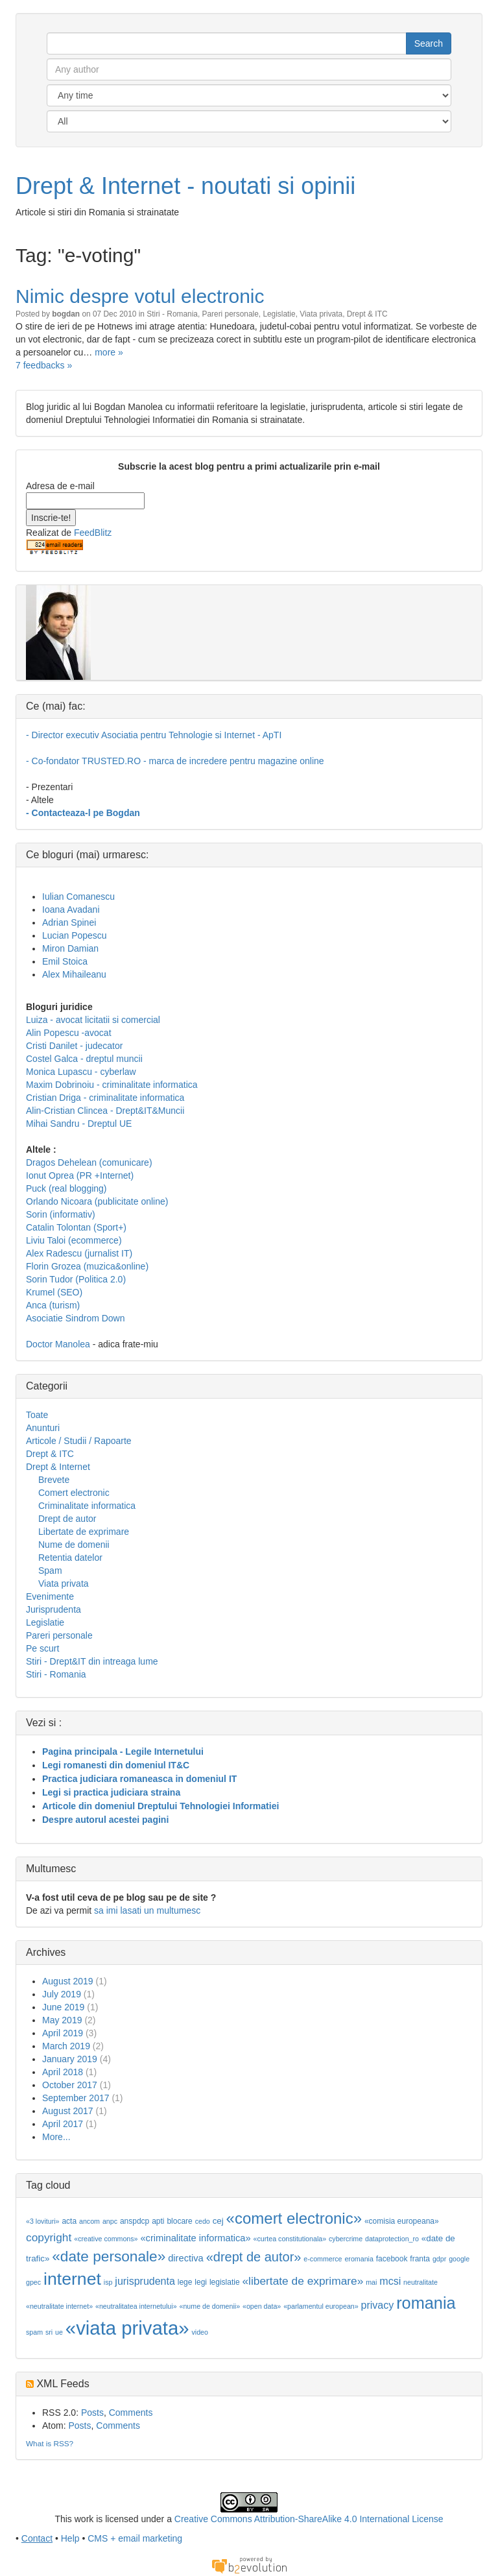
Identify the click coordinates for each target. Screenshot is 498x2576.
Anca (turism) (53, 1305)
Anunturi (43, 1428)
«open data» (262, 2306)
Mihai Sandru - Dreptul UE (79, 1123)
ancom (89, 2221)
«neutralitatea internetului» (136, 2306)
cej (218, 2221)
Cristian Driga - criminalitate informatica (105, 1097)
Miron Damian (70, 948)
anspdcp (134, 2221)
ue (59, 2332)
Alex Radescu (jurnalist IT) (79, 1253)
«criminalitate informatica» (195, 2238)
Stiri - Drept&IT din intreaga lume (92, 1661)
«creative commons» (105, 2239)
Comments (131, 2412)
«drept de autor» (254, 2257)
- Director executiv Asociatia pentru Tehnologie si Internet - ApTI (153, 735)
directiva (186, 2258)
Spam (50, 1570)
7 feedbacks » (44, 365)
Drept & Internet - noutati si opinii (185, 186)
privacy (377, 2305)
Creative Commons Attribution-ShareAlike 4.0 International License (309, 2519)
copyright (48, 2237)
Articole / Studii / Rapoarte (79, 1441)
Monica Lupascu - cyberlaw (81, 1071)
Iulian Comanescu (78, 896)
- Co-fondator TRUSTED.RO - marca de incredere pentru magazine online (175, 761)
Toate (37, 1415)
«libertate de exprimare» (302, 2280)
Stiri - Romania (172, 314)
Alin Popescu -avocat (69, 1033)
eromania (358, 2259)
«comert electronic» (294, 2218)
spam (34, 2332)
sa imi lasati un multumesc (147, 1910)
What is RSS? (49, 2443)
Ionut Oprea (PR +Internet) (80, 1175)
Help (70, 2538)
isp (108, 2282)
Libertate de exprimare (83, 1531)
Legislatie (279, 314)
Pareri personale (230, 314)
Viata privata (321, 314)
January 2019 (69, 2059)
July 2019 (61, 1994)
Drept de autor (67, 1518)
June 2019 (63, 2007)
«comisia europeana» (401, 2221)
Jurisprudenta (53, 1609)
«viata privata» (127, 2328)
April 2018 (62, 2072)
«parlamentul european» (321, 2306)
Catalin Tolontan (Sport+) (76, 1227)
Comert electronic (74, 1492)
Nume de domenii (74, 1544)
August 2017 (67, 2111)
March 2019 (66, 2046)
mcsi (390, 2281)
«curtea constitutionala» (290, 2239)
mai (371, 2282)
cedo (202, 2221)
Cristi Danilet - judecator (74, 1046)
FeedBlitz (93, 532)
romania (426, 2303)
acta (69, 2221)
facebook (392, 2258)
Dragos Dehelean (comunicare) (89, 1162)
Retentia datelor (70, 1557)
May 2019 (62, 2020)
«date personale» (108, 2256)
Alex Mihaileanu (74, 974)
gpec (33, 2282)
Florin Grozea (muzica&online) (87, 1266)
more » (109, 352)
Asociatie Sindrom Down (75, 1318)
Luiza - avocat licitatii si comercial (93, 1020)
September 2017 (76, 2098)
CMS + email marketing (135, 2538)
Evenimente (50, 1596)
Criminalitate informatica (87, 1505)
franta (420, 2258)
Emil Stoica (65, 961)
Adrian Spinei (69, 922)
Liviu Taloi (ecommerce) (74, 1240)
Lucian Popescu (74, 935)
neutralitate (420, 2282)
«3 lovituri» (43, 2221)
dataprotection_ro (392, 2239)
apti (158, 2221)
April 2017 (62, 2124)
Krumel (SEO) (54, 1292)
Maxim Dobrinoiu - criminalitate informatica (112, 1084)
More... (56, 2137)
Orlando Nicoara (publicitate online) (97, 1201)
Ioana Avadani (71, 909)
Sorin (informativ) (60, 1214)
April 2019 (62, 2033)
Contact (37, 2538)
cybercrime (345, 2239)
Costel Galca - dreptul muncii (84, 1058)
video (199, 2332)
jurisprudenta (145, 2281)
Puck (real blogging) (66, 1188)
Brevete (53, 1480)
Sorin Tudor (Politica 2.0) (76, 1279)
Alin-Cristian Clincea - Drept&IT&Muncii (105, 1110)
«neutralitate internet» (59, 2306)
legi (201, 2282)
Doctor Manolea (58, 1344)
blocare (179, 2221)
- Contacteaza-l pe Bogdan (83, 813)
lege (185, 2282)
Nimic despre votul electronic (140, 296)
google (459, 2259)
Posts (92, 2412)
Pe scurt (42, 1648)
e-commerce (322, 2259)
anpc (109, 2221)
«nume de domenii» (209, 2306)
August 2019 (67, 1981)
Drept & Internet (58, 1467)
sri (49, 2332)
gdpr (439, 2259)
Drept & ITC (367, 314)
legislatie (224, 2282)
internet (72, 2279)
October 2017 (69, 2085)
